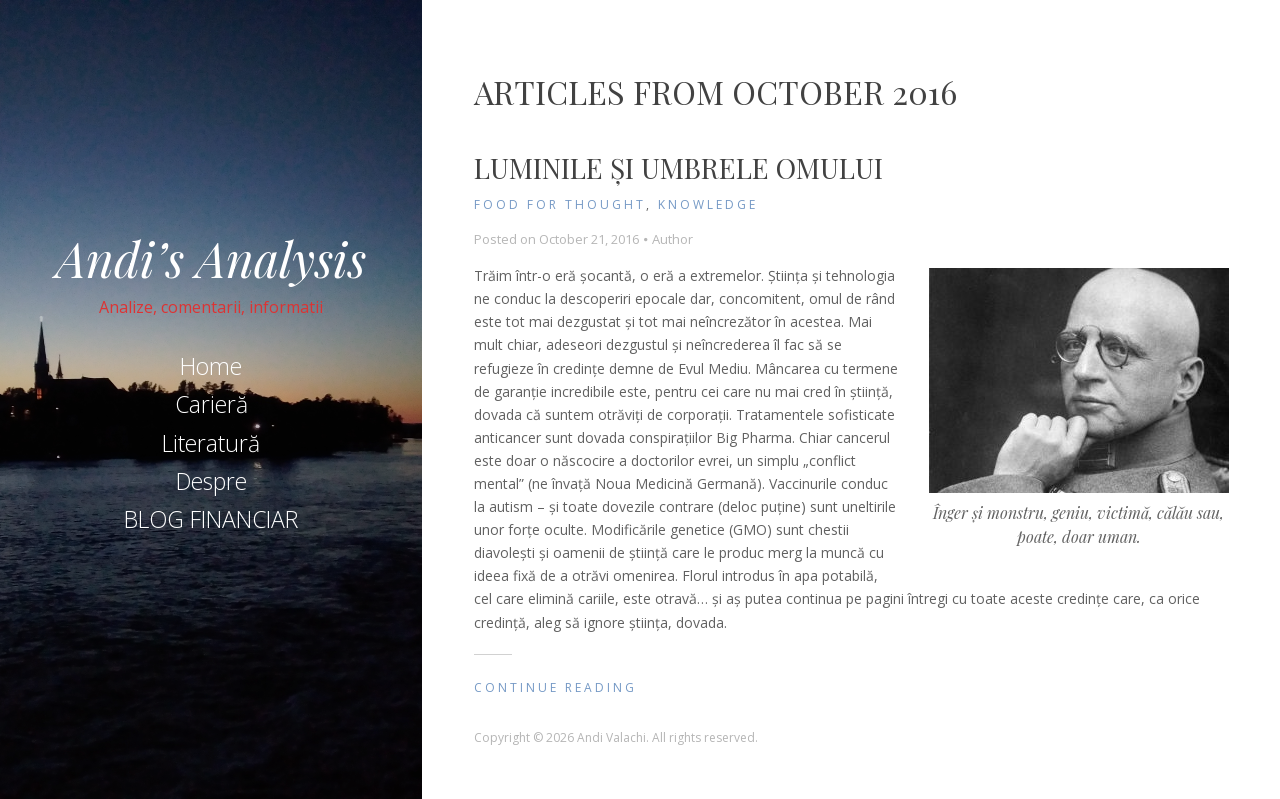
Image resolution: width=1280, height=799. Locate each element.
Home (211, 366)
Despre (211, 481)
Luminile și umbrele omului (678, 167)
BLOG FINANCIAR (211, 519)
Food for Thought (560, 204)
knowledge (708, 204)
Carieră (211, 404)
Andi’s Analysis (211, 258)
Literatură (211, 443)
